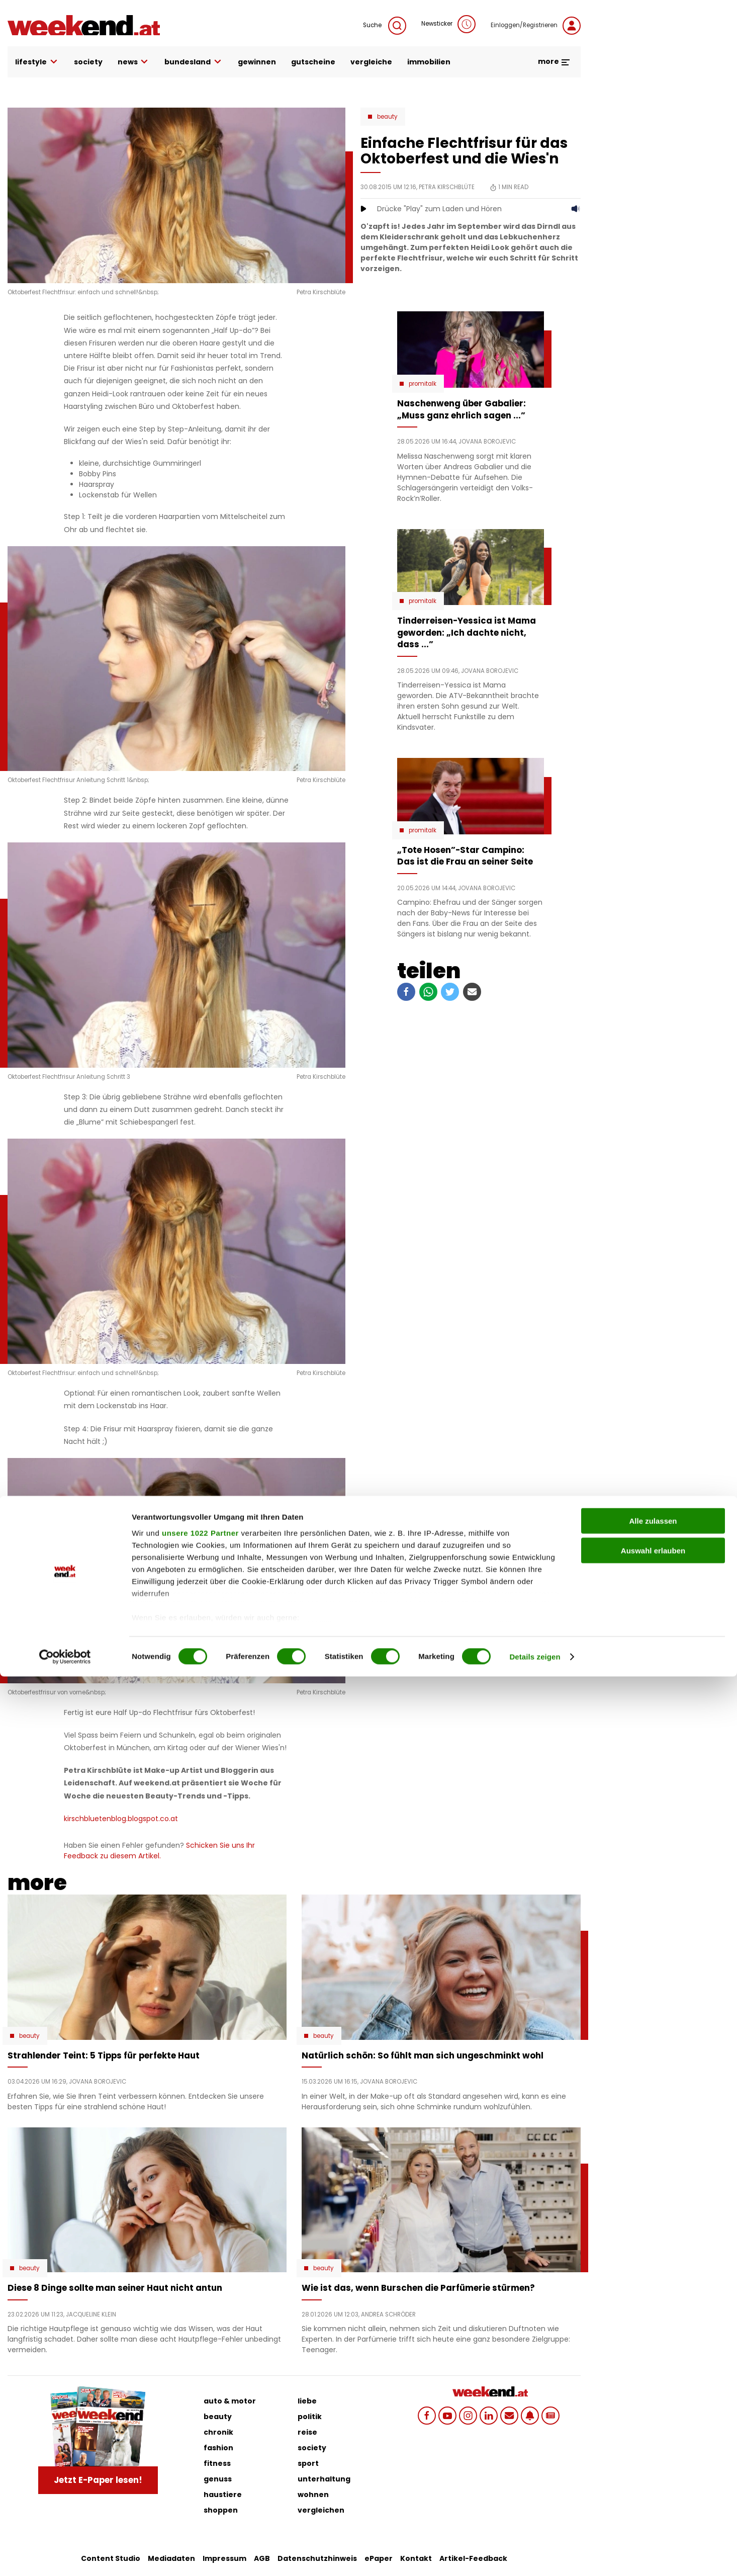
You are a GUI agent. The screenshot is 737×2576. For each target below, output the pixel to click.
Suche (384, 26)
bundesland (193, 62)
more (554, 61)
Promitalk (422, 384)
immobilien (428, 62)
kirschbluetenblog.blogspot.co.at (121, 1819)
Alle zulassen (653, 2421)
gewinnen (257, 62)
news (134, 62)
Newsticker (448, 24)
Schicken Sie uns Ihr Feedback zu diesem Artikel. (159, 1850)
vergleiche (371, 62)
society (88, 62)
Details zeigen (534, 2556)
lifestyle (37, 62)
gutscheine (313, 62)
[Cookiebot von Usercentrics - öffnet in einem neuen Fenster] (65, 2556)
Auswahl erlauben (653, 2450)
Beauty (387, 117)
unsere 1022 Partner (200, 2432)
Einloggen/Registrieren (536, 26)
